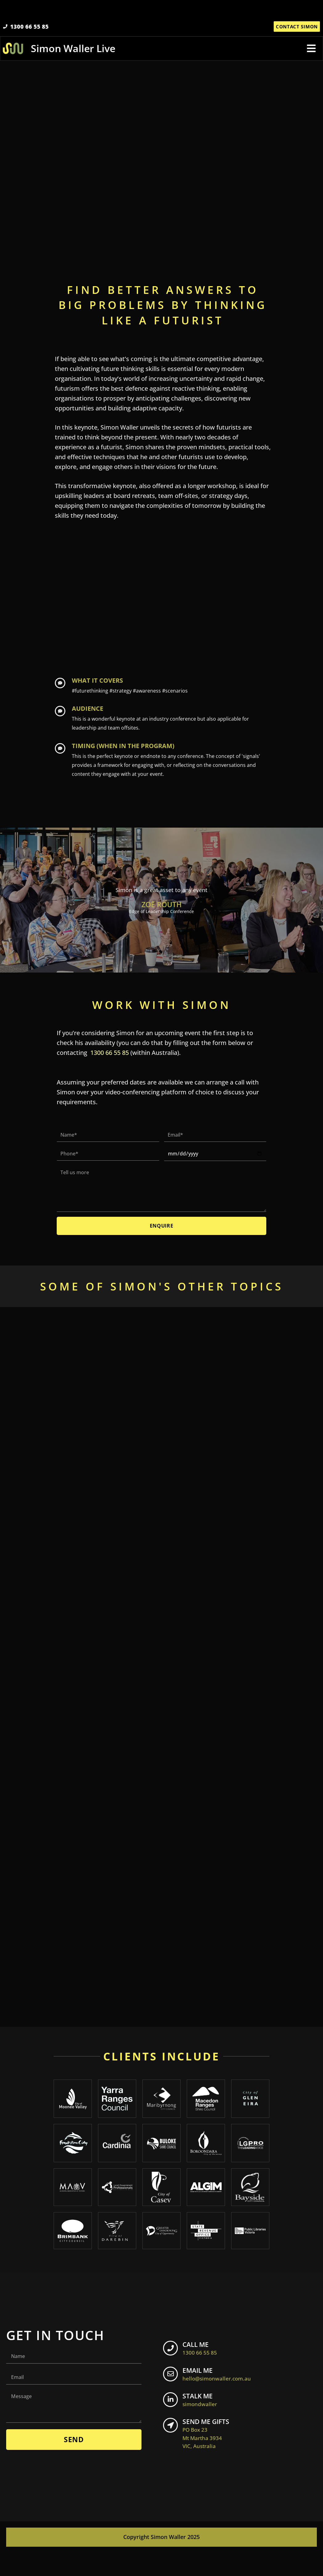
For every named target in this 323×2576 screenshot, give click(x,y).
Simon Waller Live (73, 53)
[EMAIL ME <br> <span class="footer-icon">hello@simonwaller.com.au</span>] (173, 2399)
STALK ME (204, 2423)
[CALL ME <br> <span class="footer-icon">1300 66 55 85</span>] (173, 2373)
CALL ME (204, 2371)
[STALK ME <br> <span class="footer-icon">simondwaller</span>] (173, 2425)
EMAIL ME (221, 2397)
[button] (310, 53)
